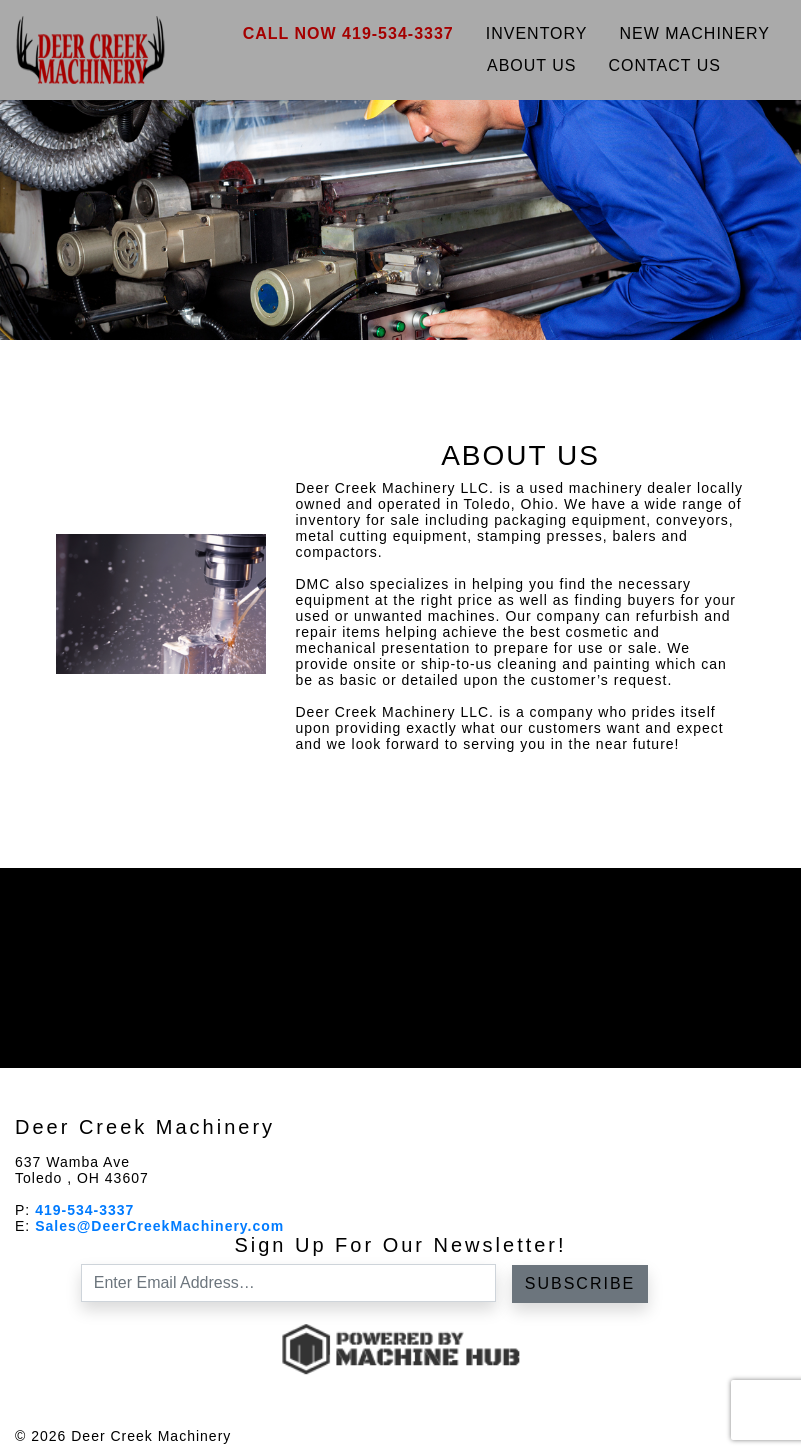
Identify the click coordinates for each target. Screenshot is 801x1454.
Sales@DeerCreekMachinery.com (159, 1226)
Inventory (537, 33)
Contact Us (664, 65)
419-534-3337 (84, 1210)
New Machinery (695, 33)
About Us (532, 65)
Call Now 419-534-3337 (348, 33)
